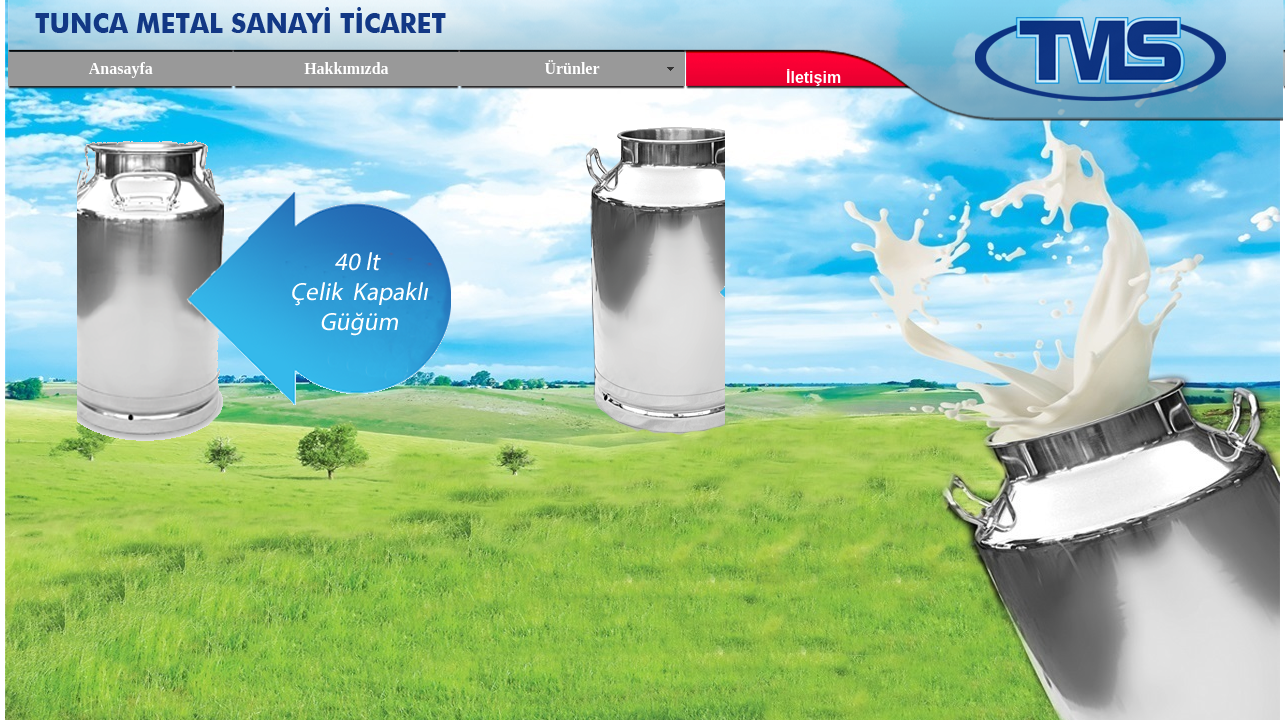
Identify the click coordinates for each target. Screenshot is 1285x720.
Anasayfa (121, 68)
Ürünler (571, 68)
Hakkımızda (346, 68)
